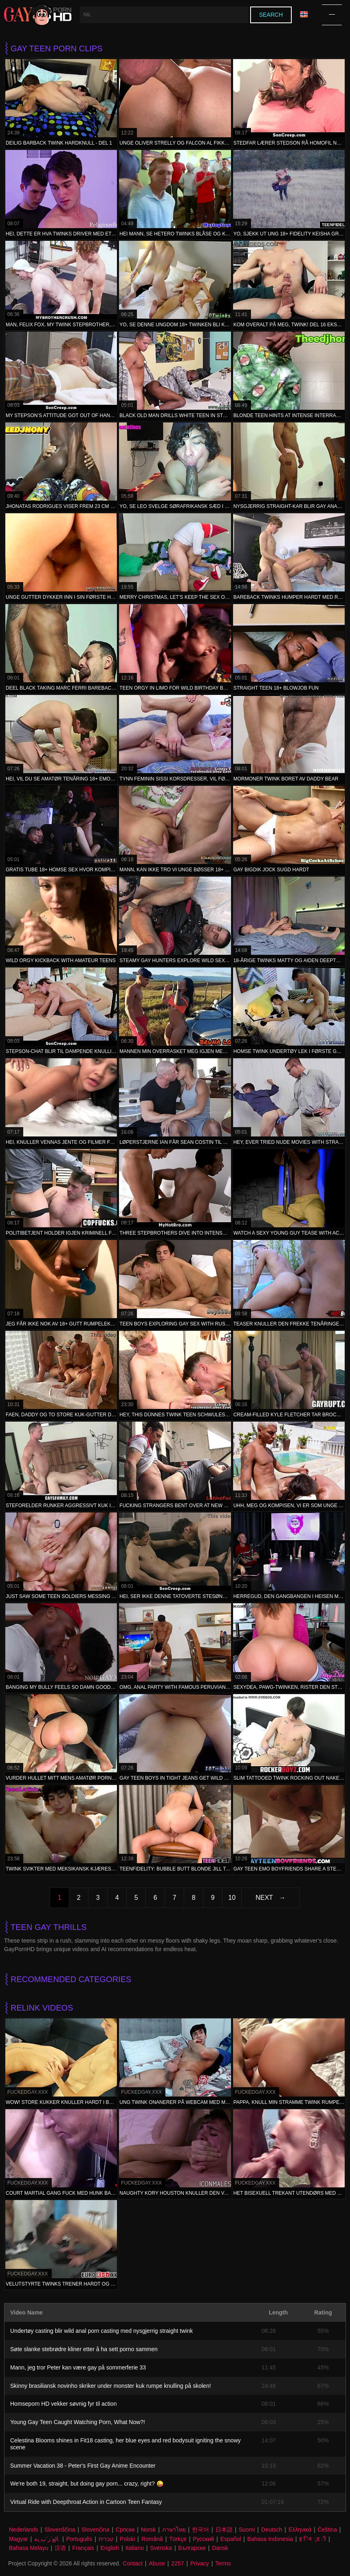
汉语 (60, 2548)
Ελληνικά (299, 2529)
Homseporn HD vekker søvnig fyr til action (63, 2403)
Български (192, 2548)
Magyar (18, 2539)
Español (230, 2539)
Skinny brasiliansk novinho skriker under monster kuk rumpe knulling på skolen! (110, 2386)
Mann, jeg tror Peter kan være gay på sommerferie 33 (78, 2367)
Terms (223, 2563)
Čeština (327, 2529)
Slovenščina (59, 2529)
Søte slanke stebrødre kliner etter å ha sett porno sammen (84, 2349)
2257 (177, 2563)
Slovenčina (95, 2529)
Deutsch (271, 2529)
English (109, 2548)
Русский (203, 2539)
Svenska (161, 2548)
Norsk (148, 2529)
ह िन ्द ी (312, 2539)
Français (83, 2548)
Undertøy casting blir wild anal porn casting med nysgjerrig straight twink (101, 2331)
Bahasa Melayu (28, 2548)
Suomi (247, 2529)
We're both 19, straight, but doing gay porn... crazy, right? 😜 (86, 2483)
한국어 (200, 2529)
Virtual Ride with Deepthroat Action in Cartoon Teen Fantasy (86, 2502)
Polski (127, 2539)
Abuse (157, 2563)
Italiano (134, 2548)
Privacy (199, 2563)
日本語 (224, 2529)
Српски (125, 2529)
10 (232, 1897)
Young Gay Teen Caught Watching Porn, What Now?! (77, 2422)
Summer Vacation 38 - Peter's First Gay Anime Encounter (82, 2465)
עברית (106, 2539)
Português (79, 2539)
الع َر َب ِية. (47, 2539)
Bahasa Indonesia (270, 2539)
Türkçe (178, 2539)
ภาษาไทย (174, 2529)
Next (264, 1897)
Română (152, 2539)
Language (304, 14)
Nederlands (23, 2529)
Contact (133, 2563)
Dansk (220, 2548)
